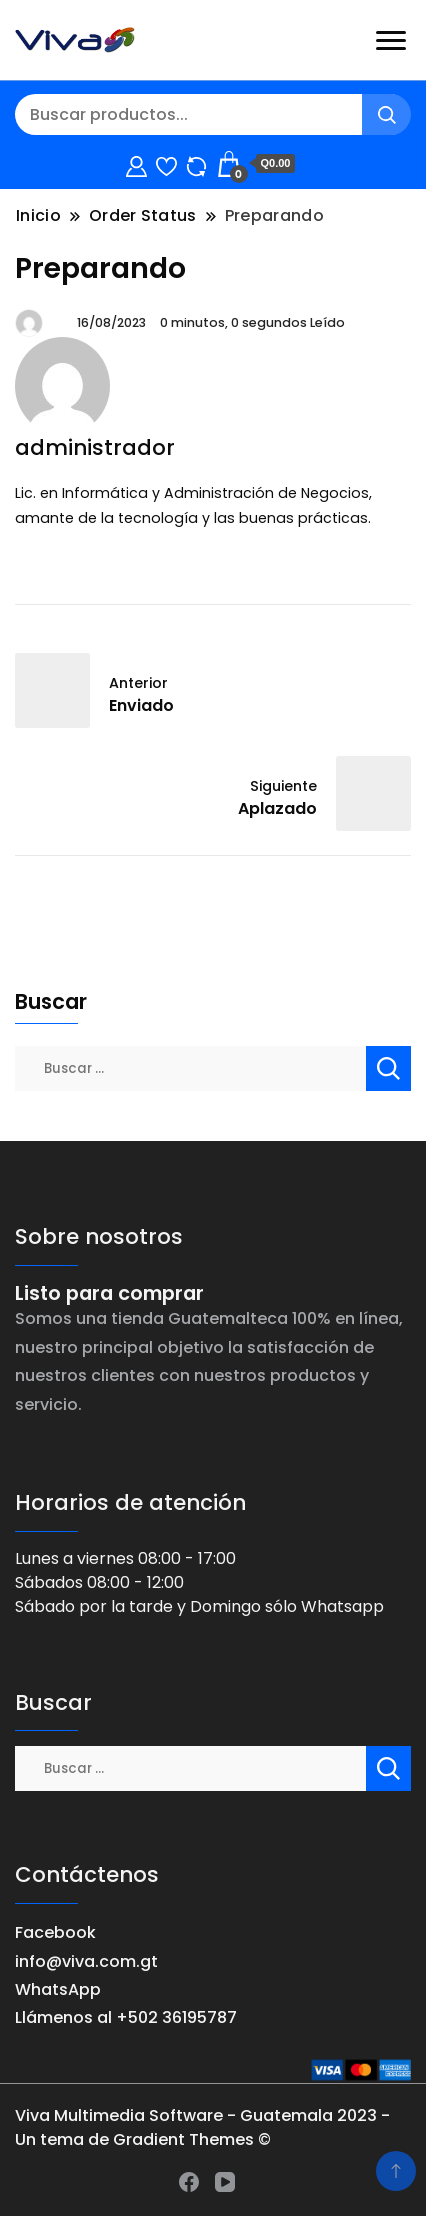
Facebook (55, 1932)
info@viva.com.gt (86, 1961)
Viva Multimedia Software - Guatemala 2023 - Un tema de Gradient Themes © (202, 2127)
